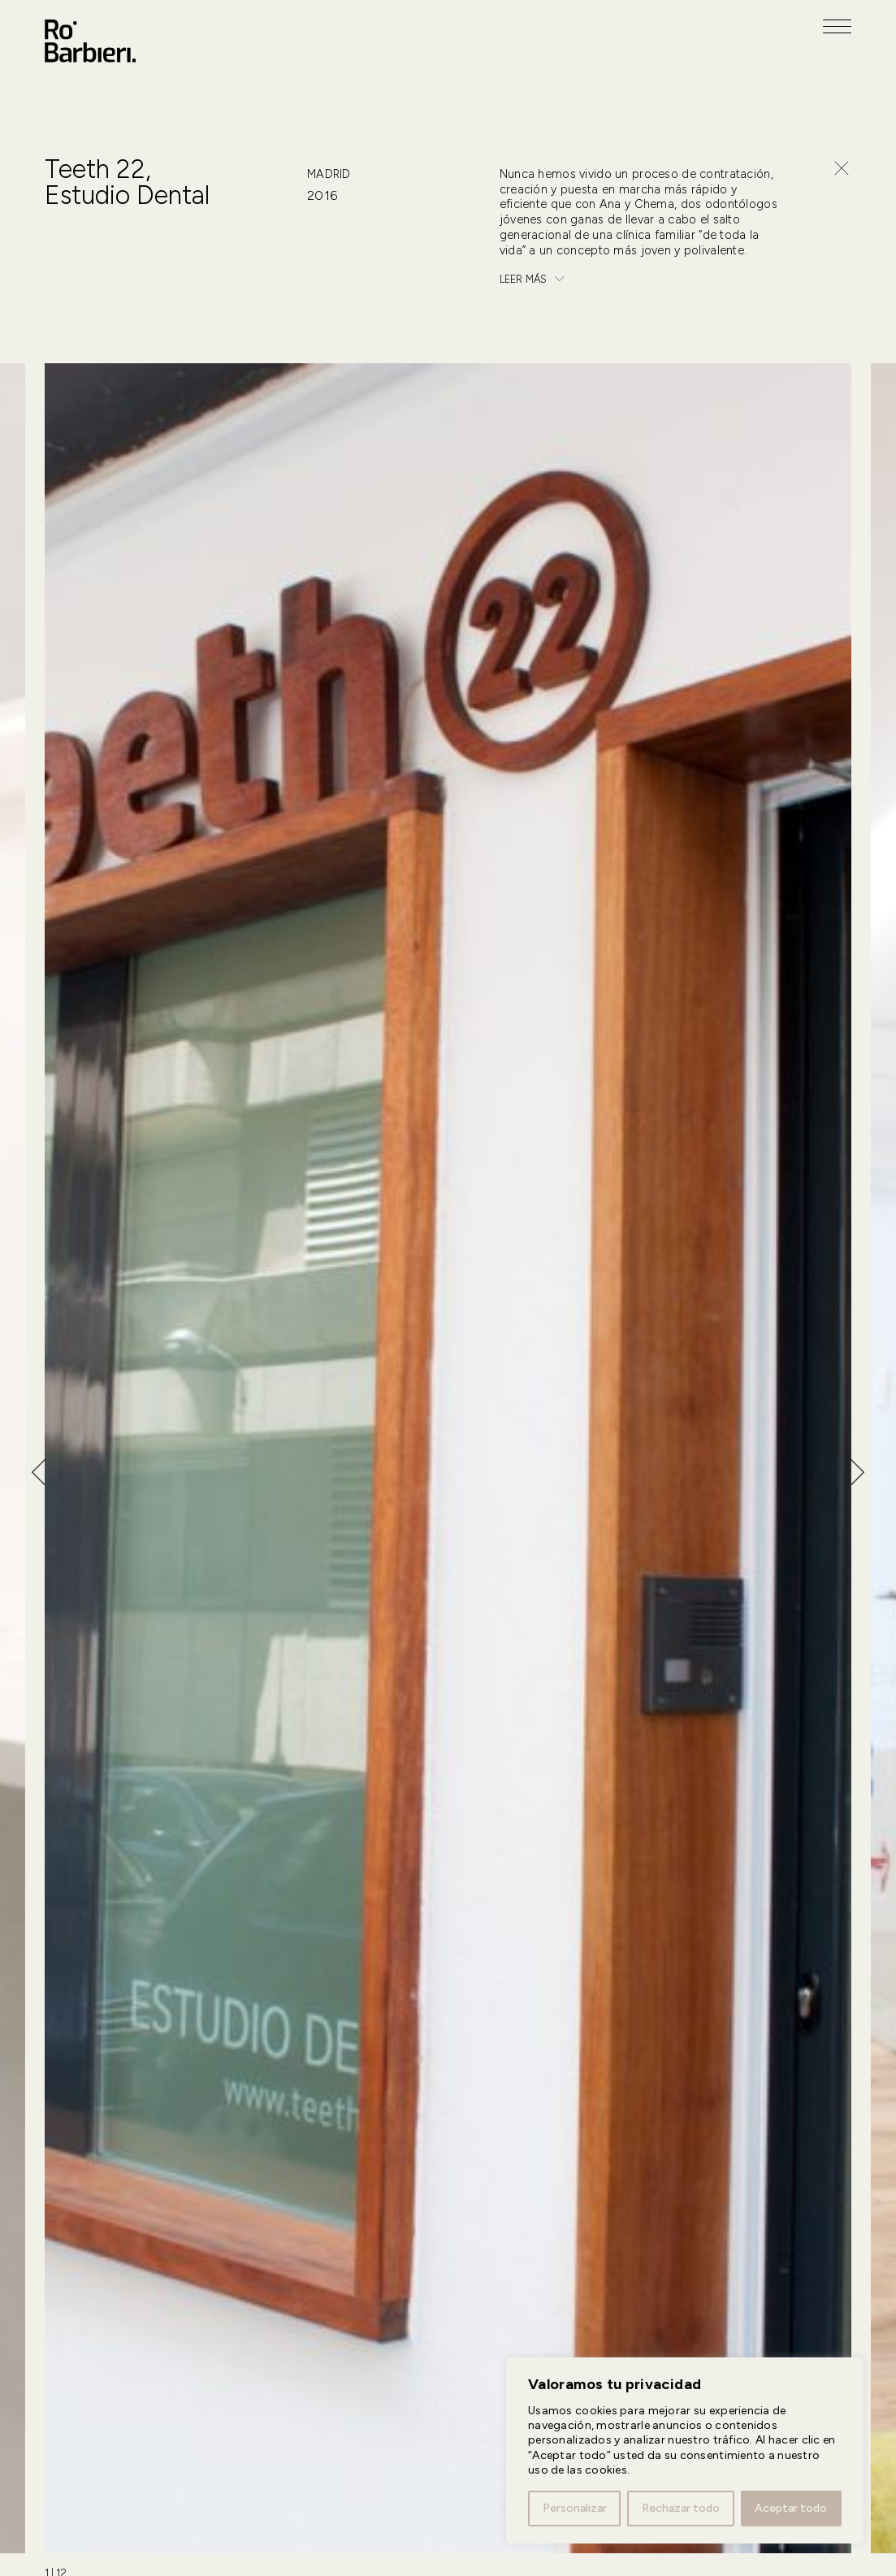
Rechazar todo (681, 2508)
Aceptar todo (791, 2508)
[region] (685, 2450)
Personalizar (575, 2508)
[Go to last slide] (32, 1471)
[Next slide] (863, 1471)
